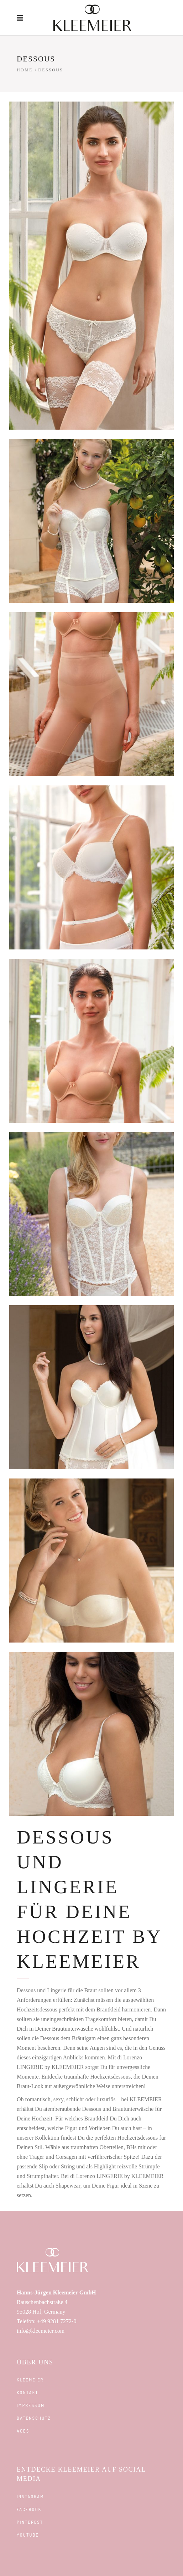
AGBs (23, 2431)
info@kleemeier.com (40, 2331)
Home (25, 69)
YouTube (28, 2535)
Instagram (30, 2496)
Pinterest (30, 2522)
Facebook (29, 2509)
